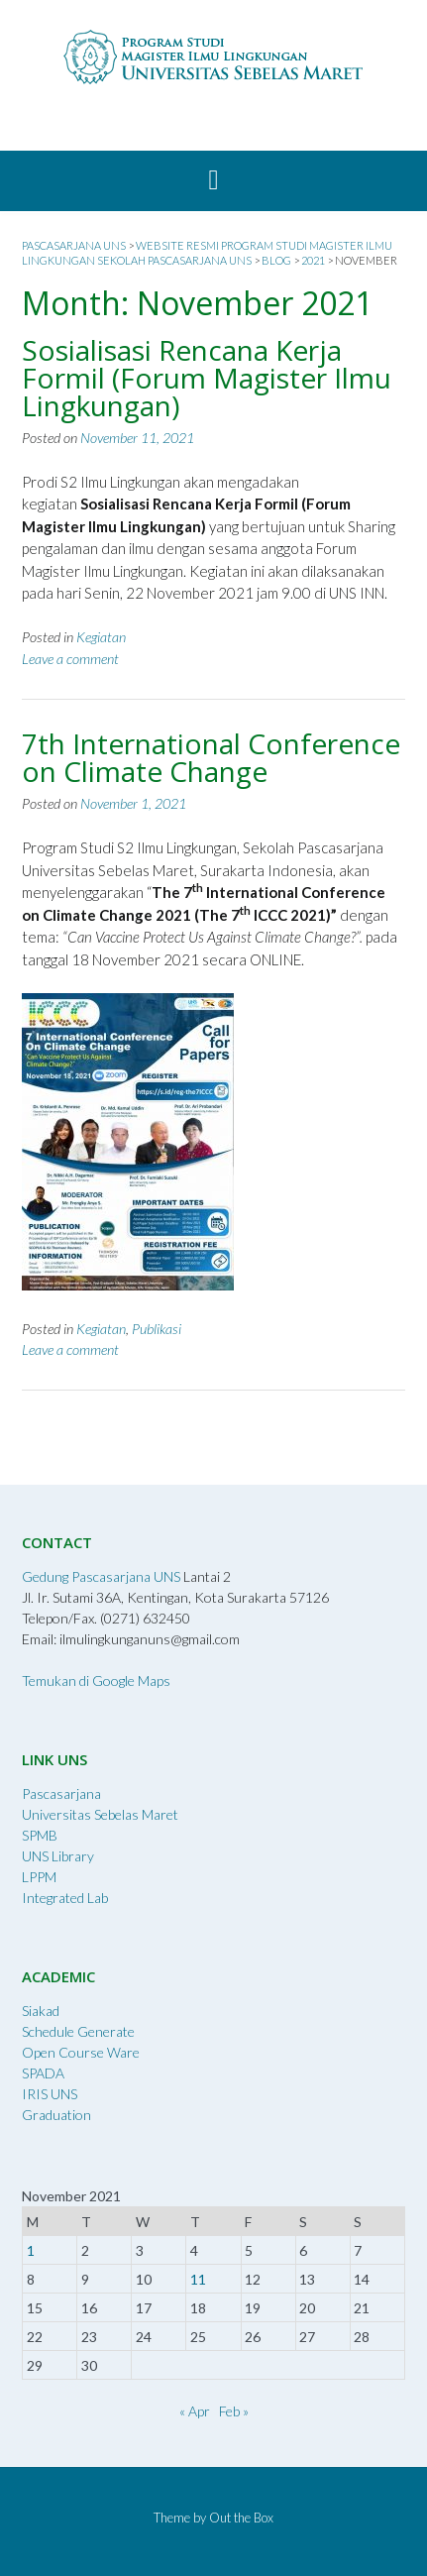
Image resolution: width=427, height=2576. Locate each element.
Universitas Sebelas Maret (100, 1814)
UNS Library (58, 1856)
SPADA (43, 2073)
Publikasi (156, 1328)
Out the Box (241, 2517)
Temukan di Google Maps (96, 1680)
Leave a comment (70, 658)
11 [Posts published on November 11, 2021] (198, 2279)
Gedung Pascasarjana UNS (101, 1576)
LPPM (39, 1876)
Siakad (40, 2010)
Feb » (234, 2411)
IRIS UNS (49, 2093)
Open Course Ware (81, 2052)
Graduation (56, 2114)
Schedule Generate (78, 2031)
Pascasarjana (61, 1793)
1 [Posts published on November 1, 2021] (31, 2250)
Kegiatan (101, 636)
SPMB (39, 1835)
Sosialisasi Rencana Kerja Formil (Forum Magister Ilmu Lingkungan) (206, 377)
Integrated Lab (65, 1897)
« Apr (194, 2411)
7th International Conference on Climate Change (211, 757)
